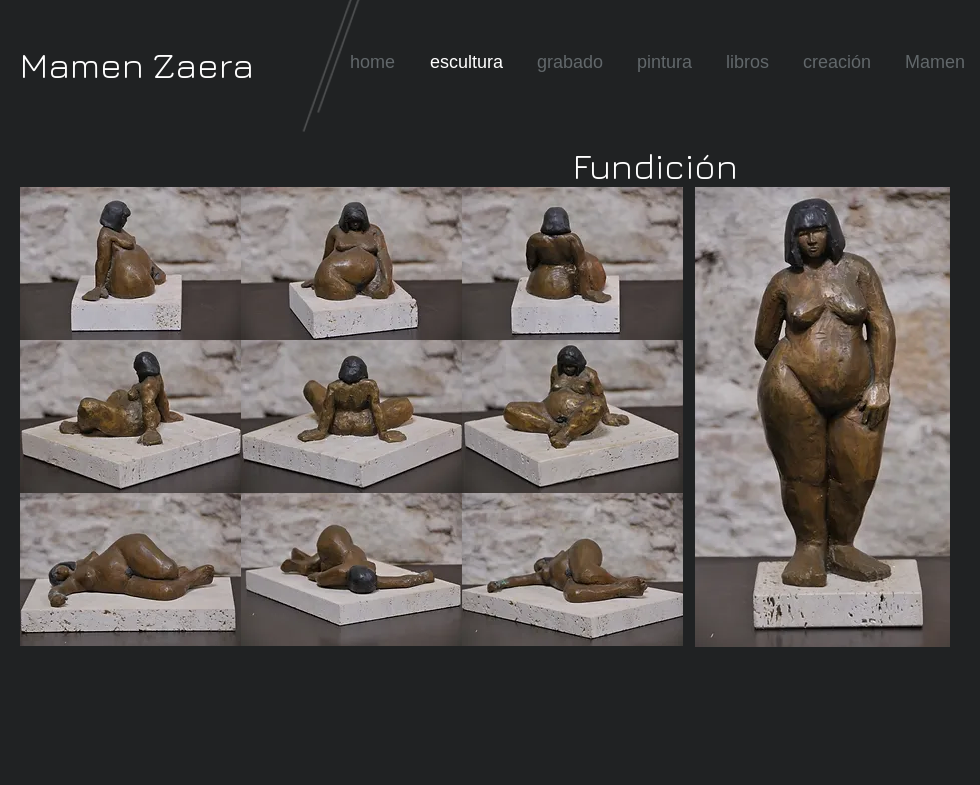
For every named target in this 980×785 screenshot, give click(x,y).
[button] (130, 263)
